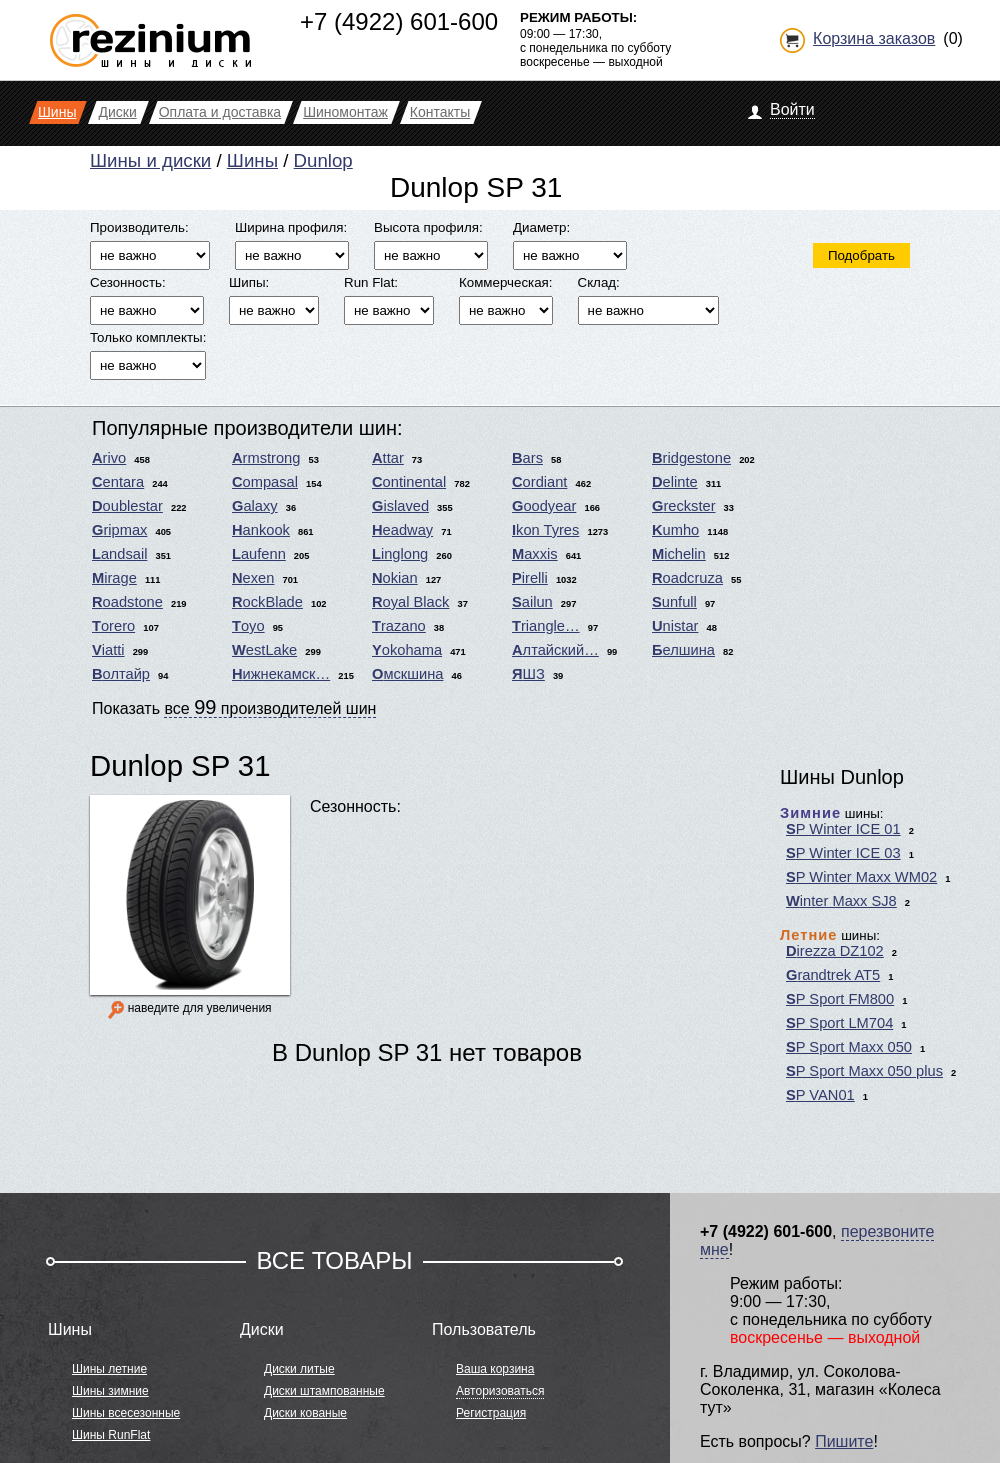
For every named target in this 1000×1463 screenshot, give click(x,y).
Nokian (395, 578)
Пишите (844, 1441)
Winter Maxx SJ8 (841, 901)
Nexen (253, 578)
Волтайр (121, 674)
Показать (234, 707)
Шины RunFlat (111, 1435)
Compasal (265, 482)
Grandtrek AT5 (833, 975)
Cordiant (539, 482)
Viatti (108, 650)
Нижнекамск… (281, 674)
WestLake (264, 650)
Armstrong (266, 458)
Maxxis (535, 554)
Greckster (684, 506)
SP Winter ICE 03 (843, 853)
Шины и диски (150, 160)
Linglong (400, 554)
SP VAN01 (820, 1095)
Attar (388, 458)
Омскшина (407, 674)
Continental (409, 482)
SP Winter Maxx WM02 (861, 877)
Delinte (675, 482)
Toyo (248, 626)
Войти (792, 109)
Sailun (532, 602)
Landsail (119, 554)
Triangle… (546, 626)
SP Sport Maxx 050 (849, 1047)
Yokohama (407, 650)
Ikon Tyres (545, 530)
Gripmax (119, 530)
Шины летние (109, 1369)
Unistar (675, 626)
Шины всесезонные (126, 1413)
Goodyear (544, 506)
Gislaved (400, 506)
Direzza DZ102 (835, 951)
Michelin (679, 554)
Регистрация (491, 1413)
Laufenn (259, 554)
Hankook (261, 530)
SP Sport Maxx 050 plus (864, 1071)
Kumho (675, 530)
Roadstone (127, 602)
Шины (252, 160)
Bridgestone (691, 458)
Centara (118, 482)
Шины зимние (110, 1391)
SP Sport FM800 (840, 999)
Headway (402, 530)
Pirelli (530, 578)
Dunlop (323, 160)
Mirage (114, 578)
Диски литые (299, 1369)
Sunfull (674, 602)
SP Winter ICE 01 (843, 829)
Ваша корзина (495, 1369)
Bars (527, 458)
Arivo (109, 458)
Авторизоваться (500, 1391)
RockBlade (267, 602)
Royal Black (410, 602)
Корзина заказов (874, 38)
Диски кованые (305, 1413)
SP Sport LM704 (839, 1023)
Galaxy (255, 506)
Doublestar (127, 506)
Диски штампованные (324, 1391)
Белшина (683, 650)
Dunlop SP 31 (180, 765)
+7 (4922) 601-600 (399, 21)
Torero (113, 626)
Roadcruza (687, 578)
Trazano (399, 626)
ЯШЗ (528, 674)
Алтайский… (555, 650)
